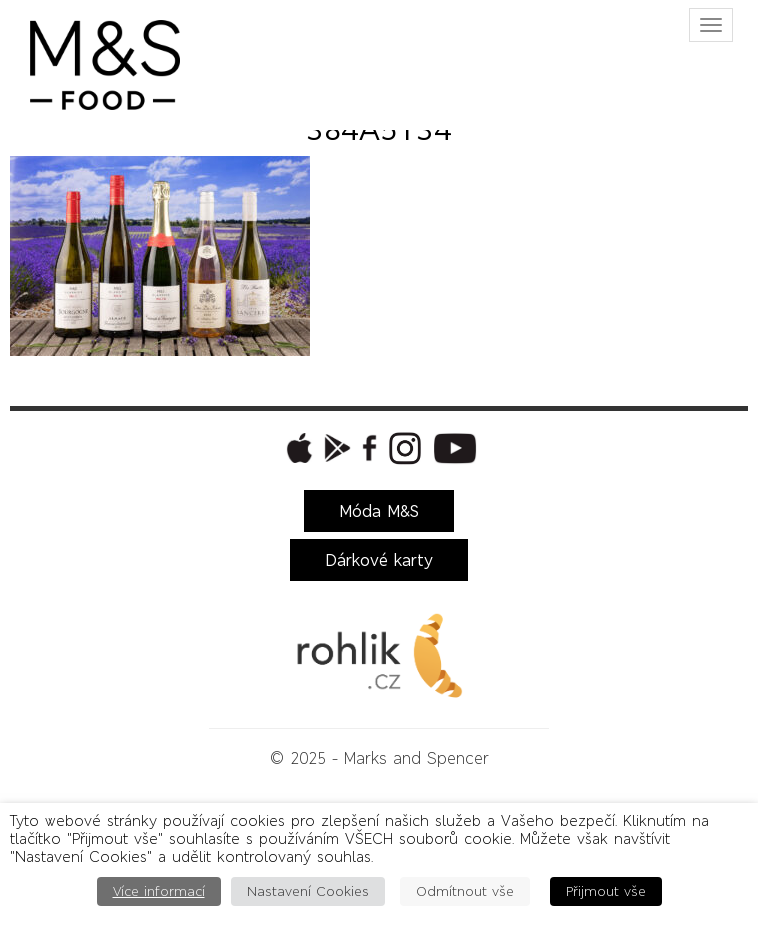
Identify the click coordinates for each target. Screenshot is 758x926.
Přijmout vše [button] (606, 891)
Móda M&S (379, 511)
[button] (297, 448)
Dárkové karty (379, 560)
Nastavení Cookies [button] (308, 891)
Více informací (159, 891)
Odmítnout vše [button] (465, 891)
